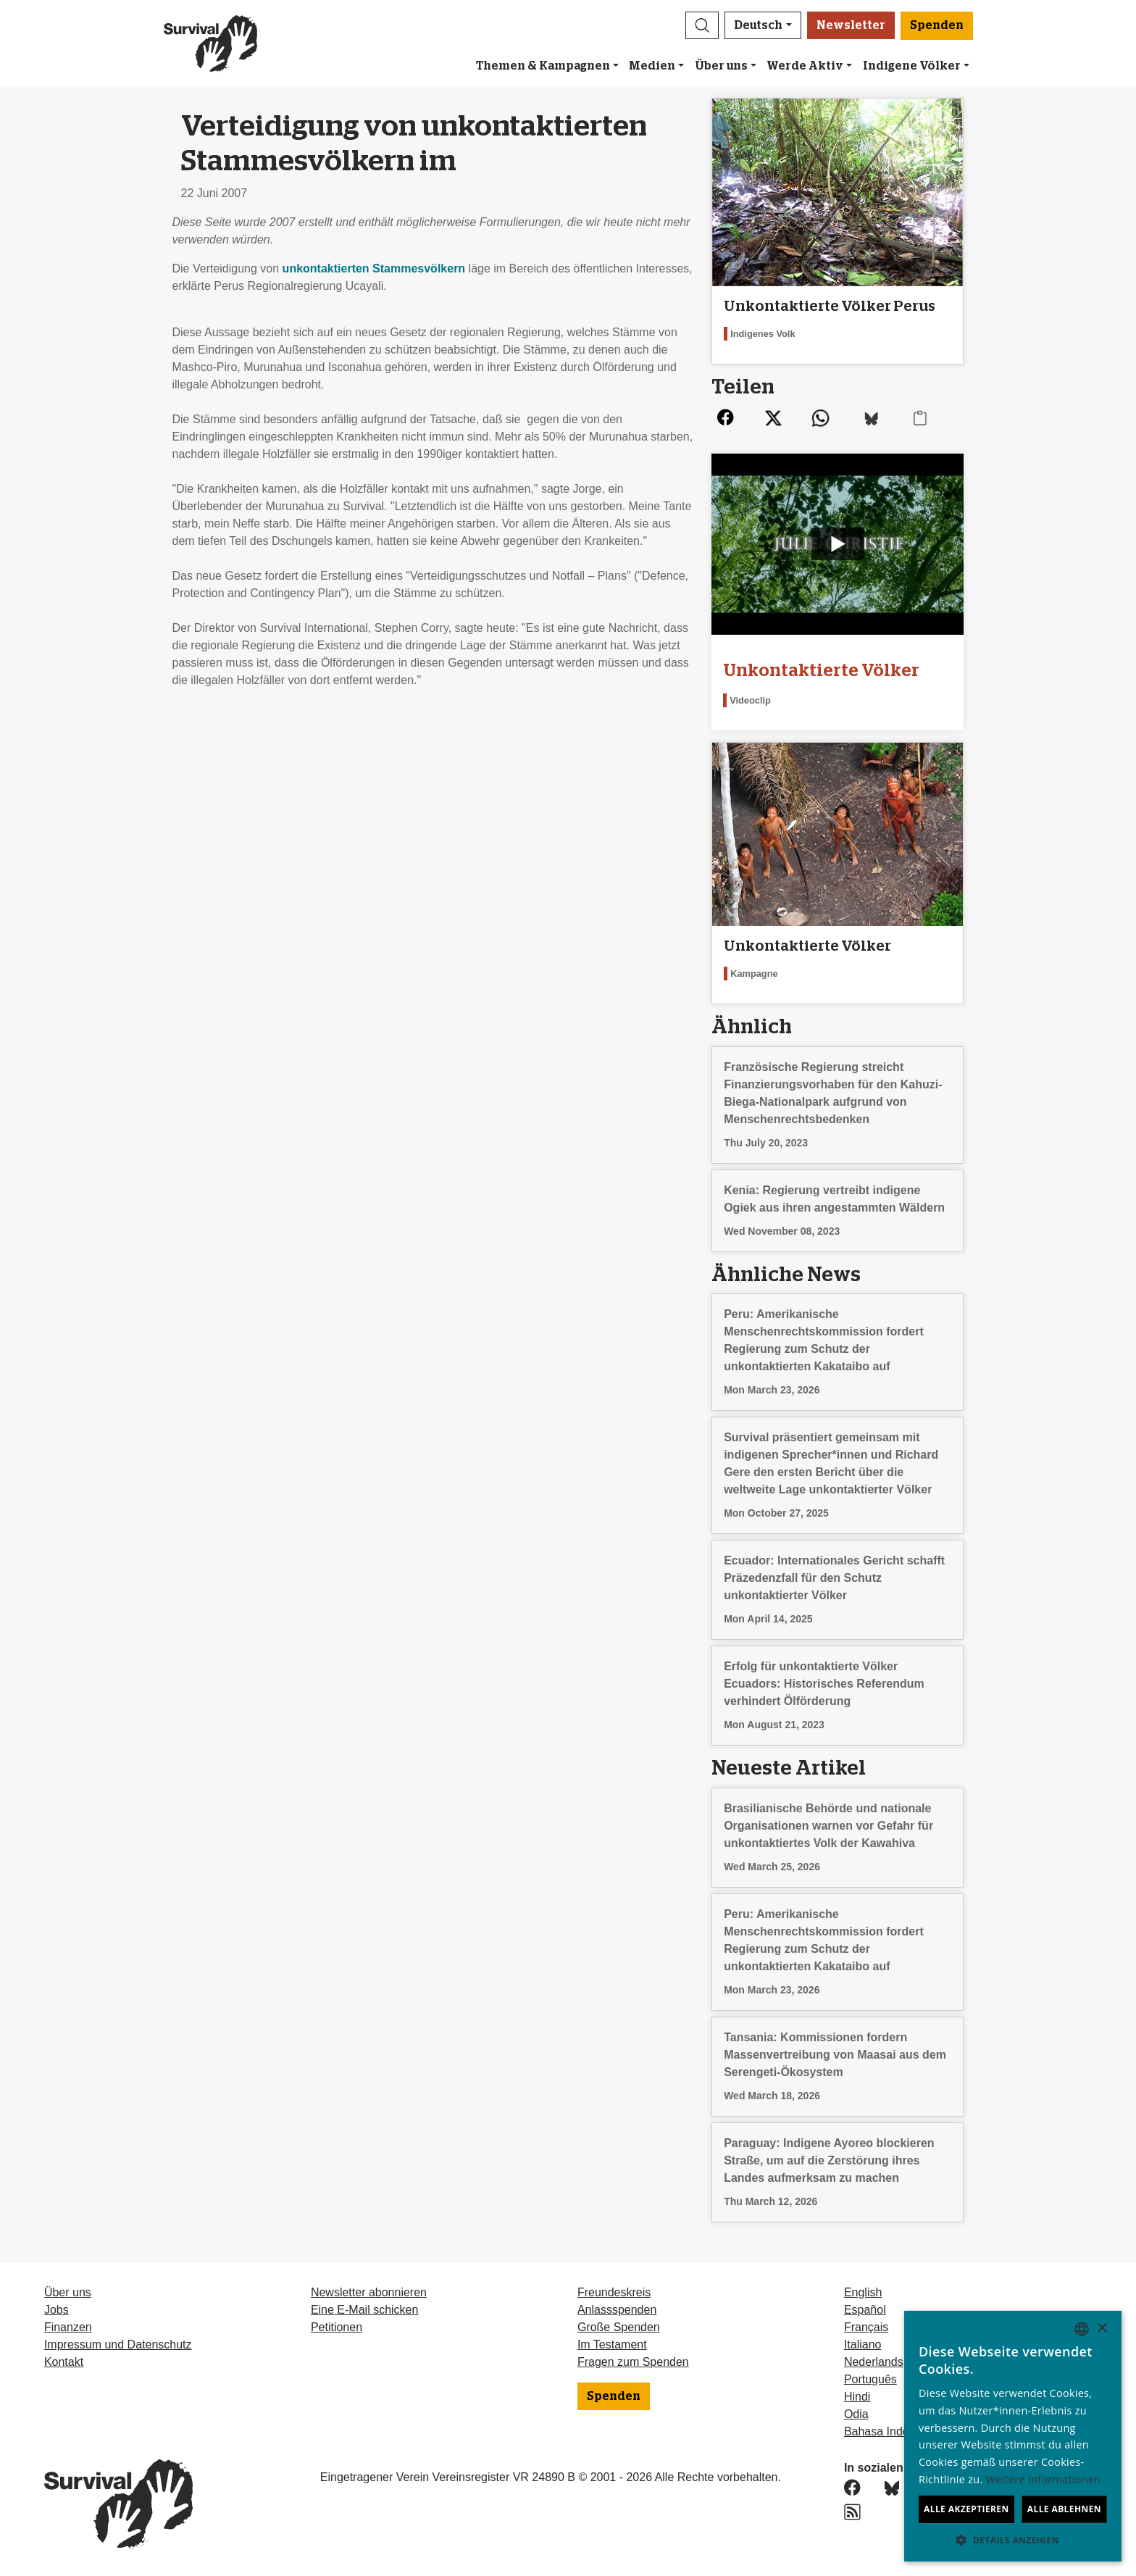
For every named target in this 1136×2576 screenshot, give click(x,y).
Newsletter (850, 25)
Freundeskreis (614, 2292)
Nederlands (873, 2362)
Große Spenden (618, 2327)
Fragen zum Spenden (633, 2362)
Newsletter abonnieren (369, 2292)
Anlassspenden (616, 2310)
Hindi (857, 2396)
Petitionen (336, 2327)
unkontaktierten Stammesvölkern (376, 268)
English (863, 2292)
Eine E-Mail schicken (365, 2310)
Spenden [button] (937, 25)
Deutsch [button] (758, 25)
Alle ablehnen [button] (1064, 2509)
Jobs (56, 2310)
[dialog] (1013, 2436)
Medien (652, 66)
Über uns (721, 66)
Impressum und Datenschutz (118, 2344)
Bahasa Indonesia (890, 2431)
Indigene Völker (912, 66)
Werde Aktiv (805, 66)
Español (865, 2310)
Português (870, 2379)
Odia (856, 2414)
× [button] (1101, 2328)
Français (866, 2327)
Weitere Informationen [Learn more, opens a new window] (1043, 2479)
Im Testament (612, 2344)
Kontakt (63, 2362)
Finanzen (68, 2327)
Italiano (863, 2344)
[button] (702, 25)
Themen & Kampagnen (543, 66)
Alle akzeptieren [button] (966, 2509)
